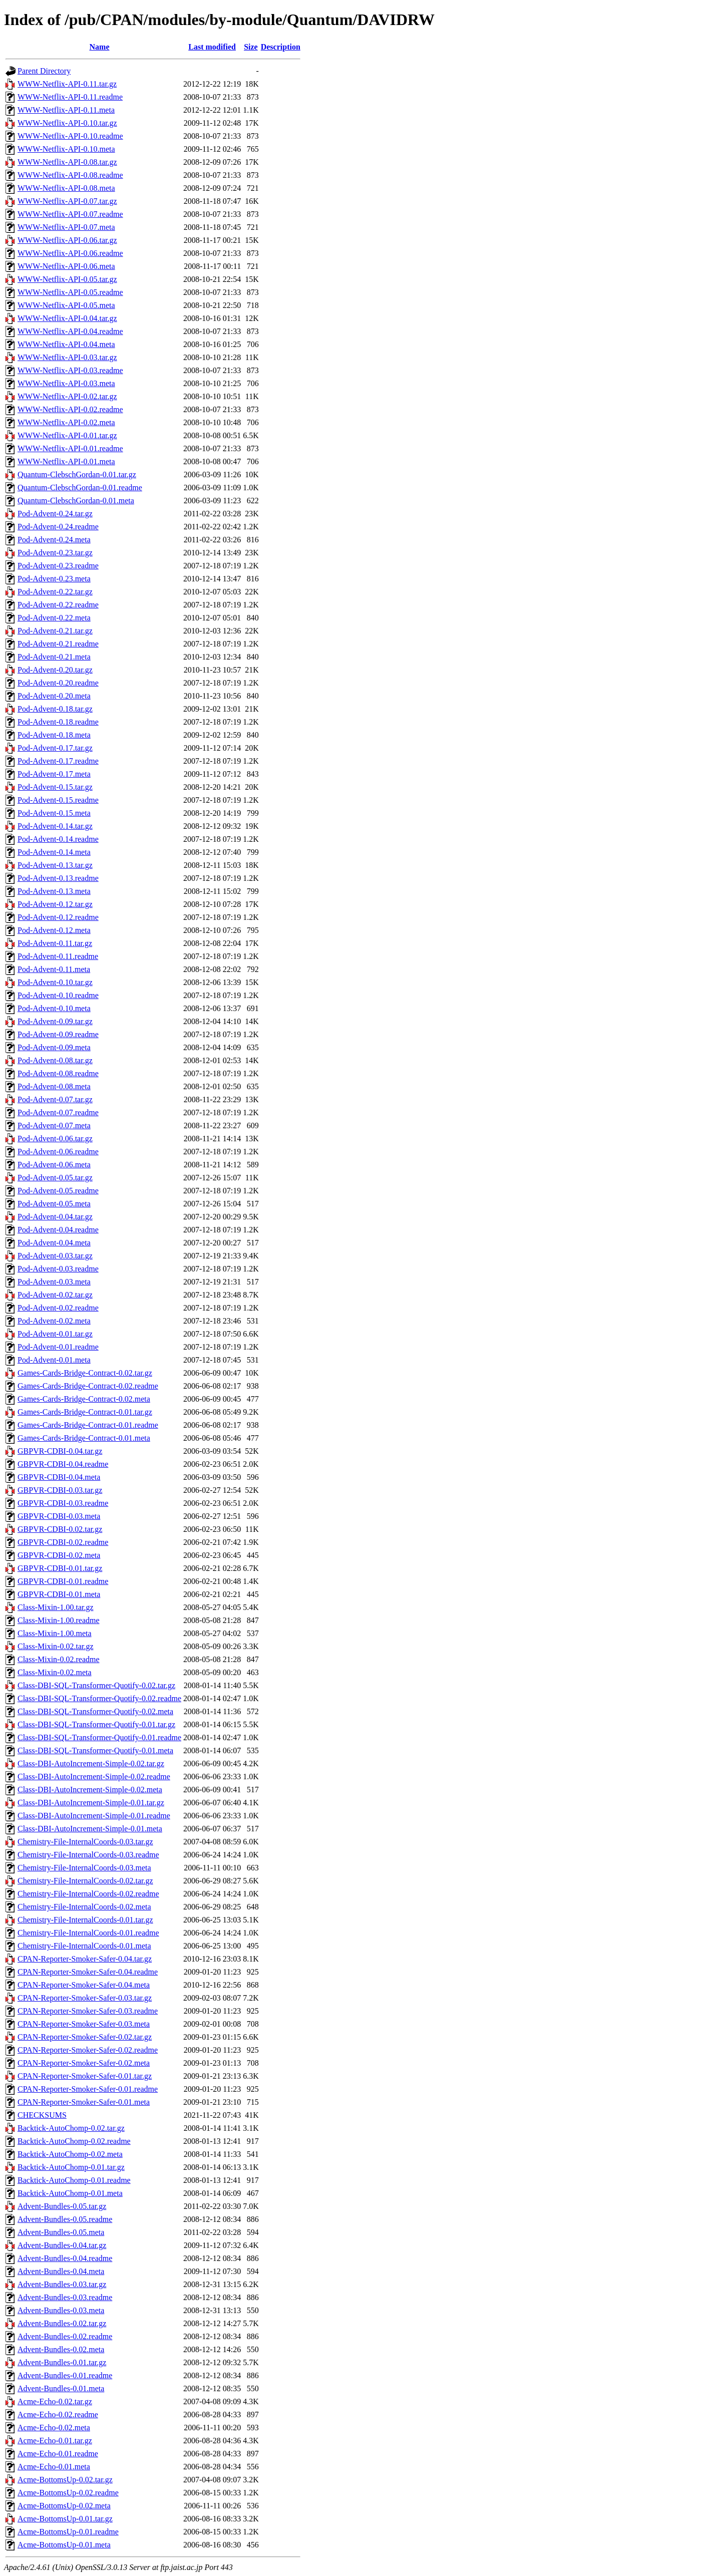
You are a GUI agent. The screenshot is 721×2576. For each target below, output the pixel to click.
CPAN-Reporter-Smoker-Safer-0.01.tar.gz (85, 2076)
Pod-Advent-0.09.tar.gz (55, 1021)
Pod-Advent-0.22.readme (58, 604)
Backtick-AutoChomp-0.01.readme (74, 2180)
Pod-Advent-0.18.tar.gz (55, 709)
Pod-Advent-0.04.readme (58, 1229)
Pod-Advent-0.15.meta (54, 813)
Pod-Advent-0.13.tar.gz (55, 865)
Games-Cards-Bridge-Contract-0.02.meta (84, 1399)
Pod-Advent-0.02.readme (58, 1308)
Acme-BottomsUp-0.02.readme (68, 2492)
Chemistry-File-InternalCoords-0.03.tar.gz (85, 1841)
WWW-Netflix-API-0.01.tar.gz (67, 435)
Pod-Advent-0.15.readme (58, 800)
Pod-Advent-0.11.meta (54, 969)
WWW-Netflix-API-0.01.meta (66, 461)
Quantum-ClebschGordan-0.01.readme (80, 487)
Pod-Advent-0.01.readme (58, 1347)
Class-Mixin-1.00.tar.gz (56, 1607)
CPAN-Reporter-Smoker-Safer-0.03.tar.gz (85, 1998)
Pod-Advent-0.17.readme (58, 761)
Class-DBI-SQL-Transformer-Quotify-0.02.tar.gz (96, 1685)
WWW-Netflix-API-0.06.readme (70, 253)
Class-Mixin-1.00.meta (55, 1633)
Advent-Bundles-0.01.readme (65, 2375)
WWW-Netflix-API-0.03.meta (66, 383)
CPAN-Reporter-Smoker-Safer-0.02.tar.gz (85, 2037)
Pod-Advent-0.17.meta (54, 774)
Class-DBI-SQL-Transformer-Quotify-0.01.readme (99, 1737)
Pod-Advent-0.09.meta (54, 1047)
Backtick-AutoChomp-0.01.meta (70, 2193)
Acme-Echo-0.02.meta (54, 2427)
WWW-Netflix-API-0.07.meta (66, 227)
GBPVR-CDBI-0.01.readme (63, 1581)
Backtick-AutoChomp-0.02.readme (74, 2141)
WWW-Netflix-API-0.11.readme (70, 97)
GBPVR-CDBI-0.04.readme (63, 1464)
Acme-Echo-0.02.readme (58, 2414)
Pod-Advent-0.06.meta (54, 1164)
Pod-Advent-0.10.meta (54, 1008)
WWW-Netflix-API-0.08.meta (66, 188)
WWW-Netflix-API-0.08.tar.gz (67, 162)
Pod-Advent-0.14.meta (54, 852)
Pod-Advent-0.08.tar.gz (55, 1060)
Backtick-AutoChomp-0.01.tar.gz (71, 2167)
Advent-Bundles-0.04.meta (61, 2271)
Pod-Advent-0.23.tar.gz (55, 552)
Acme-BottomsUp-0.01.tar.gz (65, 2518)
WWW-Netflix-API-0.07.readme (70, 214)
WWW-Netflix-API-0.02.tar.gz (67, 396)
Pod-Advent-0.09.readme (58, 1034)
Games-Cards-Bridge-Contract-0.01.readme (88, 1425)
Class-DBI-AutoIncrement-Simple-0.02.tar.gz (91, 1763)
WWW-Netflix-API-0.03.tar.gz (67, 357)
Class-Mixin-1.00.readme (59, 1620)
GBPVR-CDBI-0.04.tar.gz (60, 1451)
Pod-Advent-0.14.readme (58, 839)
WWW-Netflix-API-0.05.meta (66, 305)
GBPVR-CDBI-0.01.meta (59, 1594)
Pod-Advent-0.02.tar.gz (55, 1295)
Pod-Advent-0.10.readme (58, 995)
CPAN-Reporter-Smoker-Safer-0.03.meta (84, 2024)
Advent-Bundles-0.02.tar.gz (62, 2323)
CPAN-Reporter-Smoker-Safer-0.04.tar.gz (85, 1959)
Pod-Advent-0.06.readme (58, 1151)
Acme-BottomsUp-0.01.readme (68, 2531)
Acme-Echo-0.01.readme (58, 2453)
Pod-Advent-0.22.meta (54, 617)
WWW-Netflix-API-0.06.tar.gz (67, 240)
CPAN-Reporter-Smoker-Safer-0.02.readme (88, 2050)
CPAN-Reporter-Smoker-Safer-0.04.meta (84, 1985)
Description (280, 47)
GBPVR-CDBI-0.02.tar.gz (60, 1529)
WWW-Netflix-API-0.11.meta (66, 110)
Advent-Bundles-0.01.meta (61, 2388)
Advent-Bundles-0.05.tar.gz (62, 2206)
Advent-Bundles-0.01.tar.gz (62, 2362)
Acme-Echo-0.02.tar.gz (55, 2401)
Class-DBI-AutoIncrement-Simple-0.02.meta (90, 1789)
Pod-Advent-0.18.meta (54, 735)
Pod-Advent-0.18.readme (58, 722)
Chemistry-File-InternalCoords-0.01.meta (84, 1946)
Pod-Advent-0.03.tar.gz (55, 1255)
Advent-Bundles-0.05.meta (61, 2232)
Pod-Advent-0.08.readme (58, 1073)
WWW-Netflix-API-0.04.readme (70, 331)
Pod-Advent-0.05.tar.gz (55, 1177)
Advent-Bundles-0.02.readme (65, 2336)
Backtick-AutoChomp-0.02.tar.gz (71, 2128)
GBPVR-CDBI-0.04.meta (59, 1477)
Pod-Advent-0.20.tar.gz (55, 670)
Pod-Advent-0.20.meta (54, 696)
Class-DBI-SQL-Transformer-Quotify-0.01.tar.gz (96, 1724)
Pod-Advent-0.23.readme (58, 565)
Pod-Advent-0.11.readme (58, 956)
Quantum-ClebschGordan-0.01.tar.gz (77, 474)
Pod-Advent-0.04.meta (54, 1242)
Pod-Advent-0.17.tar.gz (55, 748)
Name (100, 47)
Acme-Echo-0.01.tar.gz (55, 2440)
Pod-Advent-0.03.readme (58, 1268)
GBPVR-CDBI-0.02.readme (63, 1542)
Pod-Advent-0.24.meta (54, 539)
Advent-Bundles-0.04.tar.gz (62, 2245)
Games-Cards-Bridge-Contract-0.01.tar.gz (85, 1412)
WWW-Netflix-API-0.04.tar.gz (67, 318)
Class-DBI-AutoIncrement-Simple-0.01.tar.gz (91, 1802)
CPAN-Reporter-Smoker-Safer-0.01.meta (84, 2102)
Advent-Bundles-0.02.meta (61, 2349)
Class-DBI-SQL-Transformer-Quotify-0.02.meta (95, 1711)
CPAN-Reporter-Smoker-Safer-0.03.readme (88, 2011)
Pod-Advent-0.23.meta (54, 578)
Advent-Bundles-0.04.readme (65, 2258)
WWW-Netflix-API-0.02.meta (66, 422)
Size (251, 47)
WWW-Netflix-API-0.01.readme (70, 448)
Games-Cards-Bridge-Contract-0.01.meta (84, 1438)
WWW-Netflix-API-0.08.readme (70, 175)
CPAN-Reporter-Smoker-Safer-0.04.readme (88, 1972)
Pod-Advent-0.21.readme (58, 643)
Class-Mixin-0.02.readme (59, 1659)
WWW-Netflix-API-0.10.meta (66, 149)
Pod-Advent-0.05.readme (58, 1190)
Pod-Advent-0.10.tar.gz (55, 982)
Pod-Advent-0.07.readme (58, 1112)
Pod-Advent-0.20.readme (58, 683)
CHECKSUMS (42, 2115)
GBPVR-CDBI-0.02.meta (59, 1555)
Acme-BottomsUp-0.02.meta (64, 2505)
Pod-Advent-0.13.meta (54, 891)
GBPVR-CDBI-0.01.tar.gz (60, 1568)
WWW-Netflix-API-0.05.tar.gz (67, 279)
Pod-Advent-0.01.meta (54, 1360)
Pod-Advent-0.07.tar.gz (55, 1099)
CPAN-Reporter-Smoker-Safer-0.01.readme (88, 2089)
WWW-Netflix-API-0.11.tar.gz (67, 84)
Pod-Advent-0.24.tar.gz (55, 513)
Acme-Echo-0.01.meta (54, 2466)
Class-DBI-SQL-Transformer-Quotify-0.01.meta (95, 1750)
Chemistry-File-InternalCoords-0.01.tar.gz (85, 1919)
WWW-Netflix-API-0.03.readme (70, 370)
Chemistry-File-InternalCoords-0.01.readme (88, 1932)
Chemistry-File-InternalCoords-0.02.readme (88, 1893)
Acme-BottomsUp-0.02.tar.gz (65, 2479)
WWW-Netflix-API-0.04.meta (66, 344)
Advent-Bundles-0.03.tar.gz (62, 2284)
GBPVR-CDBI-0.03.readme (63, 1503)
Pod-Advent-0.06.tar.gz (55, 1138)
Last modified (212, 47)
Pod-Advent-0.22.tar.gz (55, 591)
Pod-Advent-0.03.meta (54, 1281)
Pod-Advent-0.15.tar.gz (55, 787)
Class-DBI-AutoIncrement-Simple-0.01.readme (94, 1815)
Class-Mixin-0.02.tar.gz (56, 1646)
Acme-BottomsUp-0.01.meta (64, 2544)
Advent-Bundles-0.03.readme (65, 2297)
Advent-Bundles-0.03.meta (61, 2310)
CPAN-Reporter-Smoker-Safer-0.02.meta (84, 2063)
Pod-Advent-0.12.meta (54, 930)
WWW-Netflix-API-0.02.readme (70, 409)
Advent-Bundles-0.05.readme (65, 2219)
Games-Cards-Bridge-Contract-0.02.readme (88, 1386)
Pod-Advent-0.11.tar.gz (55, 943)
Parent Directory (44, 71)
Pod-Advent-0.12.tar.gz (55, 904)
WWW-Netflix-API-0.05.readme (70, 292)
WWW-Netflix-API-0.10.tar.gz (67, 123)
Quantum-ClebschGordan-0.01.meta (76, 500)
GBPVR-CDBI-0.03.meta (59, 1516)
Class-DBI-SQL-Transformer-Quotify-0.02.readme (99, 1698)
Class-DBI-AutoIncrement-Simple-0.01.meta (90, 1828)
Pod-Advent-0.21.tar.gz (55, 630)
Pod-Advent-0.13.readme (58, 878)
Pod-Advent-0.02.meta (54, 1321)
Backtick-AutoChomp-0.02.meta (70, 2154)
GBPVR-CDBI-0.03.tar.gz (60, 1490)
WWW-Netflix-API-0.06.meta (66, 266)
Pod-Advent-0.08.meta (54, 1086)
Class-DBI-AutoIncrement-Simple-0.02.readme (94, 1776)
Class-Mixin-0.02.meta (55, 1672)
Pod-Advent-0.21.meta (54, 657)
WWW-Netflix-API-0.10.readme (70, 136)
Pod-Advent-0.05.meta (54, 1203)
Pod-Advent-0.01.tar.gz (55, 1334)
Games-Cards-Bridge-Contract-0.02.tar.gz (85, 1373)
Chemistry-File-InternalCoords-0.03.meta (84, 1867)
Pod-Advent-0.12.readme (58, 917)
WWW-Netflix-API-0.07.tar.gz (67, 201)
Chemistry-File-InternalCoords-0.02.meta (84, 1906)
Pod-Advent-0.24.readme (58, 526)
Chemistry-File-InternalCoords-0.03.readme (88, 1854)
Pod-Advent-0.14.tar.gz (55, 826)
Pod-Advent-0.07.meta (54, 1125)
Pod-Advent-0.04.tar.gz (55, 1216)
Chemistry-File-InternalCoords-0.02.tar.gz (85, 1880)
